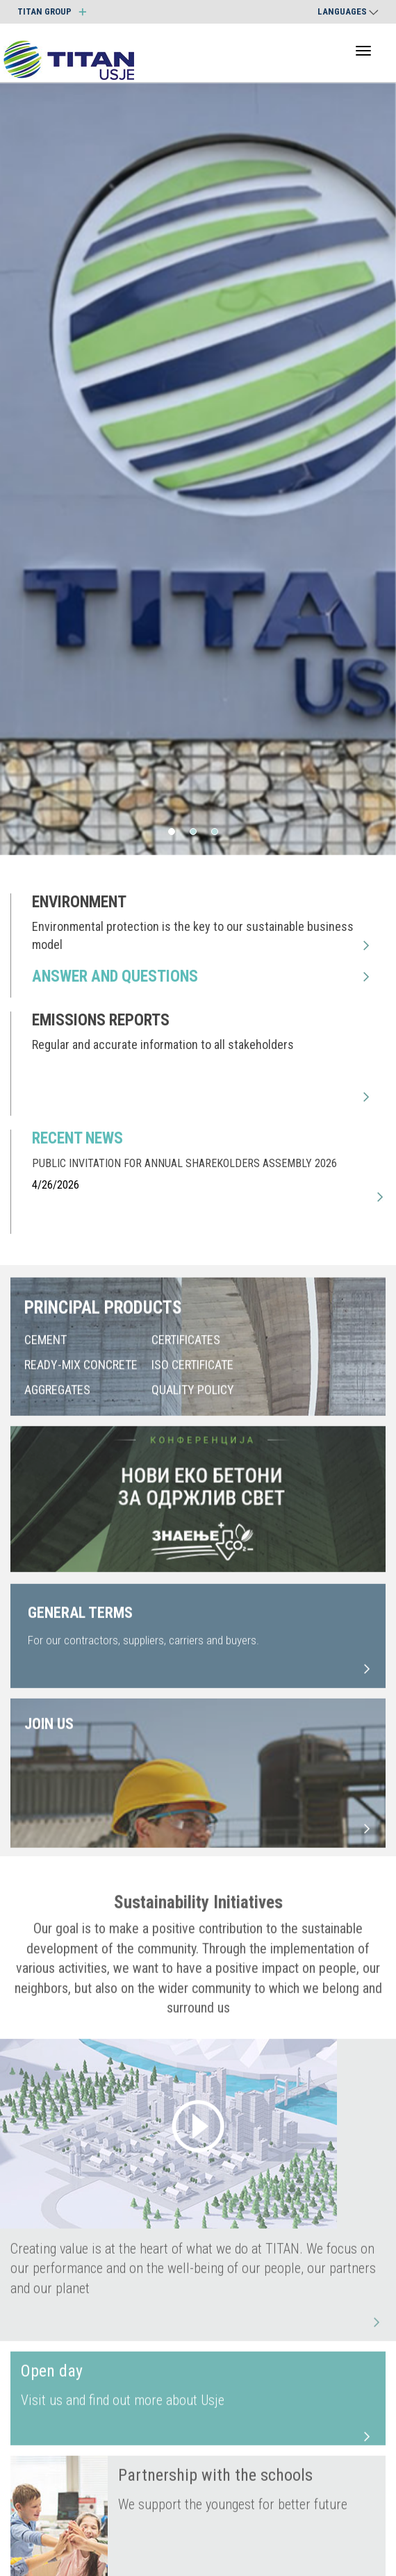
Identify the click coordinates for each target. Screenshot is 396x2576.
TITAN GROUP (51, 11)
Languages (348, 11)
